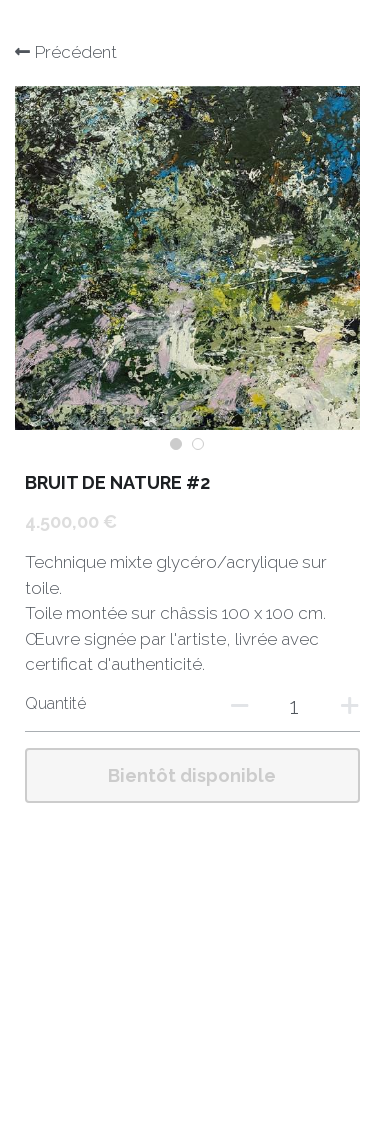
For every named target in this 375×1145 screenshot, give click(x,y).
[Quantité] (295, 706)
